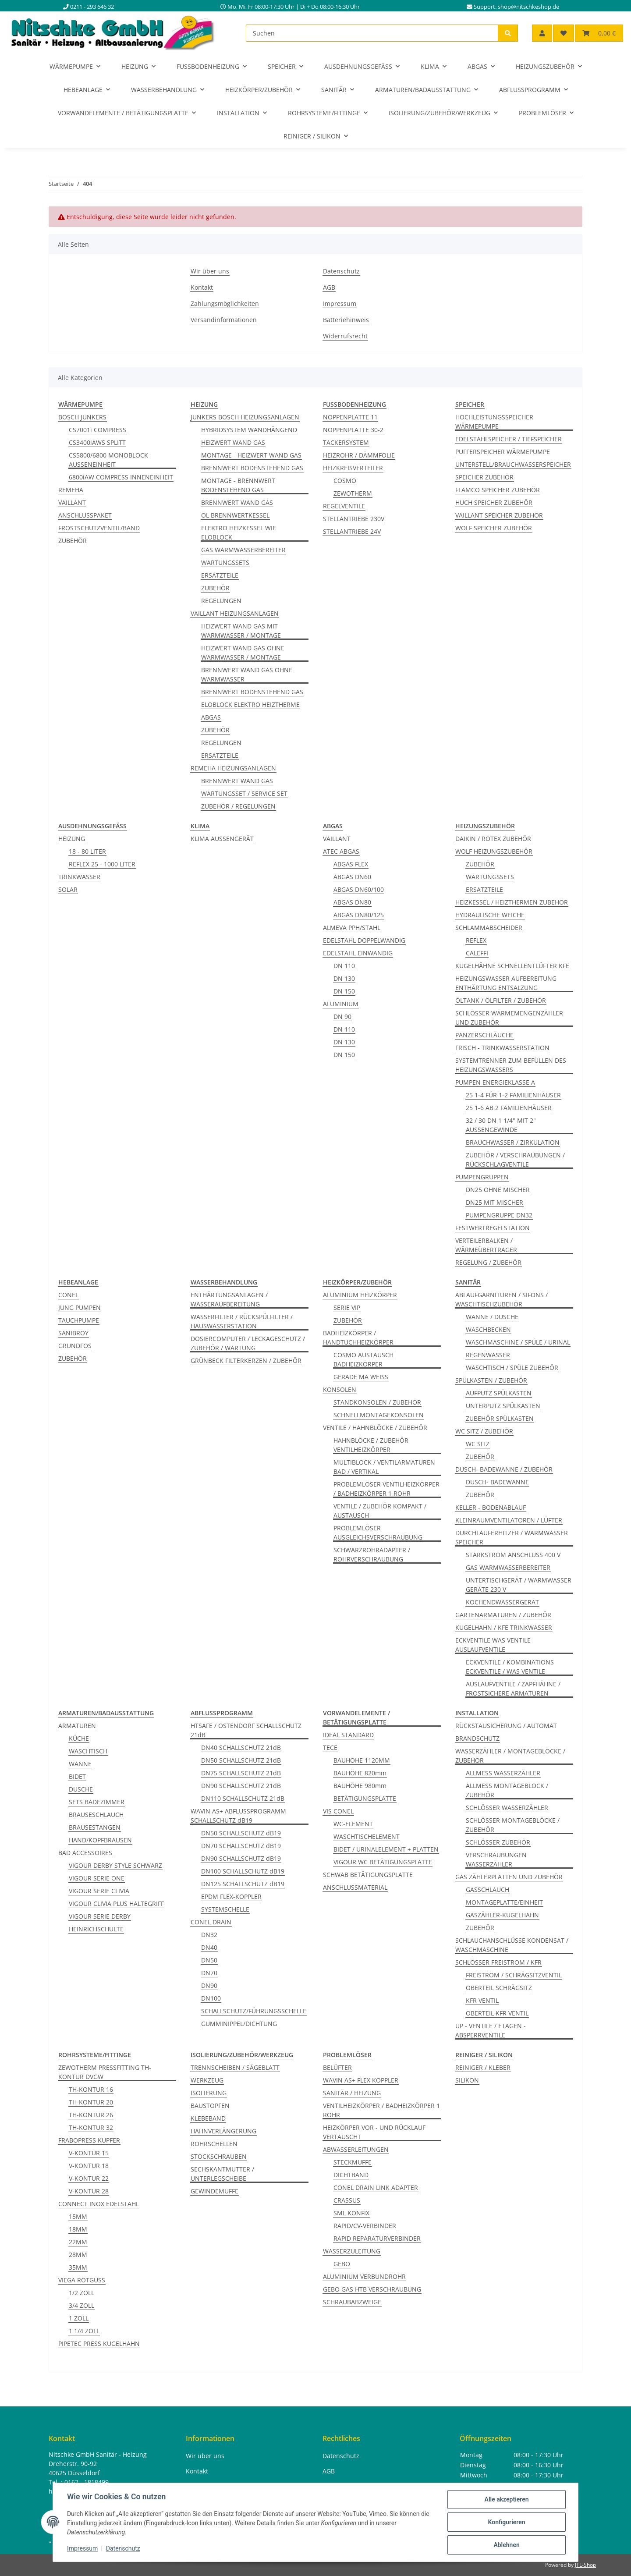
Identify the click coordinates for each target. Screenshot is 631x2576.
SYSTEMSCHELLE (225, 1909)
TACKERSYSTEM (346, 442)
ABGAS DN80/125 (358, 915)
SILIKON (467, 2080)
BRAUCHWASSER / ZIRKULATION (513, 1142)
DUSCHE (81, 1789)
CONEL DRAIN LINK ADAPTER (375, 2187)
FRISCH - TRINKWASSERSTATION (502, 1047)
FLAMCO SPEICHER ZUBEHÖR (497, 490)
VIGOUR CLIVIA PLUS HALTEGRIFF (116, 1903)
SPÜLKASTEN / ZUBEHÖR (491, 1380)
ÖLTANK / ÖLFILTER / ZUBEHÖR (500, 1000)
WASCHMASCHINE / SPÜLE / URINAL (518, 1342)
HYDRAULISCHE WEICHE (490, 915)
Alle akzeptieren (506, 2499)
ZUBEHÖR (72, 540)
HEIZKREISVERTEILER (353, 468)
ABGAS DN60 (352, 877)
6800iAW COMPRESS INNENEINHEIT (121, 477)
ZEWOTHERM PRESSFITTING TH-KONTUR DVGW (104, 2072)
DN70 (209, 1973)
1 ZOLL (79, 2318)
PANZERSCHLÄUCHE (484, 1035)
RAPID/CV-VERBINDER (364, 2225)
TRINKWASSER (79, 877)
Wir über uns (210, 271)
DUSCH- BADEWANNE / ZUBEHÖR (504, 1469)
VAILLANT (72, 502)
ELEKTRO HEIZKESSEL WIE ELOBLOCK (238, 532)
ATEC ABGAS (341, 851)
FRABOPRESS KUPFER (89, 2140)
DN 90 (342, 1016)
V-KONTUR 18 (89, 2165)
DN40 (209, 1947)
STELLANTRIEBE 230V (353, 518)
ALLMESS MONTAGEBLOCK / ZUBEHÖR (507, 1790)
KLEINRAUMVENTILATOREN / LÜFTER (508, 1520)
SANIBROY (73, 1333)
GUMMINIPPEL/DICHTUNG (239, 2023)
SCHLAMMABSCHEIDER (488, 927)
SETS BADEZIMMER (96, 1802)
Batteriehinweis (346, 320)
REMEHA (70, 490)
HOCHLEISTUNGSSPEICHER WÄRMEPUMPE (494, 421)
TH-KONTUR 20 (91, 2102)
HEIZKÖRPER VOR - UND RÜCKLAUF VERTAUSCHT (374, 2132)
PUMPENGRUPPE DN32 (499, 1215)
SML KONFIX (351, 2213)
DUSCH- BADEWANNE (497, 1482)
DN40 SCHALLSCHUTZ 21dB (241, 1747)
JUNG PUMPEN (79, 1307)
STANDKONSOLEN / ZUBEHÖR (377, 1402)
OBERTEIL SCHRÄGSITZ (499, 1987)
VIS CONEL (338, 1811)
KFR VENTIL (482, 2000)
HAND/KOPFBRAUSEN (100, 1840)
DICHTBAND (351, 2175)
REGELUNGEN (221, 600)
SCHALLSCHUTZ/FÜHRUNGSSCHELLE (253, 2011)
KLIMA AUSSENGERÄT (222, 838)
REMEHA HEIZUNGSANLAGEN (233, 768)
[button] (542, 33)
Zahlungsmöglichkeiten (225, 303)
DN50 (209, 1960)
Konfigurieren (506, 2522)
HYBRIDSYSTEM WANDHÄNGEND (249, 430)
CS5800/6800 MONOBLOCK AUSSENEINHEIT (108, 459)
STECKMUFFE (352, 2162)
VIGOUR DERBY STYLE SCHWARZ (115, 1865)
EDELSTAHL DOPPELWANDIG (364, 940)
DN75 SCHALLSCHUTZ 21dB (241, 1773)
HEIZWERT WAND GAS (233, 442)
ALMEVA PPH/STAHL (351, 927)
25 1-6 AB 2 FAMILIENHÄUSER (509, 1107)
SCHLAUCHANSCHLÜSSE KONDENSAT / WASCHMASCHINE (511, 1945)
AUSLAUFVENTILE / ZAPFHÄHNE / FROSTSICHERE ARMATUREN (513, 1688)
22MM (78, 2242)
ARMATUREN (77, 1725)
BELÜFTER (337, 2067)
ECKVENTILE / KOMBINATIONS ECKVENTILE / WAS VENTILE (510, 1666)
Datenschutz (123, 2548)
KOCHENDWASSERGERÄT (502, 1602)
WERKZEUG (207, 2080)
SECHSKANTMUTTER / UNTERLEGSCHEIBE (222, 2173)
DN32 (209, 1934)
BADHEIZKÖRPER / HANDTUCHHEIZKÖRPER (358, 1337)
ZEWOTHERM (352, 493)
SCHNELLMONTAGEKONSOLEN (378, 1415)
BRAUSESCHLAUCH (96, 1814)
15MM (78, 2216)
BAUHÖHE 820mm (359, 1773)
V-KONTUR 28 (89, 2191)
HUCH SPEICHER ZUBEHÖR (493, 502)
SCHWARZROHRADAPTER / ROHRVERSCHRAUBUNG (371, 1554)
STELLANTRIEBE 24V (352, 531)
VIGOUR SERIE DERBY (100, 1916)
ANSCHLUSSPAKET (85, 515)
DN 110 (344, 966)
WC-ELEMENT (353, 1824)
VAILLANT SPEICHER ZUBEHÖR (499, 515)
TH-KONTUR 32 (91, 2127)
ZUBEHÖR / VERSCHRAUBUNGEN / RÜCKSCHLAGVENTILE (515, 1159)
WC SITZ (477, 1444)
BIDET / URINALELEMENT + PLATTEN (386, 1849)
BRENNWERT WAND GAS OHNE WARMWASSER (246, 674)
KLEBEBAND (208, 2118)
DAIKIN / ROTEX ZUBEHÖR (493, 838)
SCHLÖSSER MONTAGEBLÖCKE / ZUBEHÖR (513, 1825)
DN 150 (344, 991)
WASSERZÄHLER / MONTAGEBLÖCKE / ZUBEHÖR (510, 1755)
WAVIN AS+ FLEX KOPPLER (360, 2080)
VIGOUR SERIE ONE (96, 1878)
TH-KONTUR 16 (91, 2089)
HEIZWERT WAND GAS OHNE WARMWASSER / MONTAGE (242, 652)
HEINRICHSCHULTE (96, 1929)
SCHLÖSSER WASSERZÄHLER (507, 1807)
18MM (78, 2229)
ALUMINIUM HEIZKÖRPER (360, 1295)
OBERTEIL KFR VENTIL (497, 2013)
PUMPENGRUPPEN (482, 1177)
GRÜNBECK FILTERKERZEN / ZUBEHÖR (246, 1360)
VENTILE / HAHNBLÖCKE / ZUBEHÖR (375, 1427)
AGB (329, 287)
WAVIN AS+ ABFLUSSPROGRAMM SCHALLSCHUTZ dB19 (238, 1815)
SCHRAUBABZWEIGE (352, 2302)
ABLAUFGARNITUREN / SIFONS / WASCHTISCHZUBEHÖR (501, 1299)
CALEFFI (477, 953)
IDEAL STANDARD (348, 1735)
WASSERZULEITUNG (351, 2251)
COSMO (344, 480)
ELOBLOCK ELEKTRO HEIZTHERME (250, 704)
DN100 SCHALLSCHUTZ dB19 (242, 1871)
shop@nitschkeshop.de (528, 7)
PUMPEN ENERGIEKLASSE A (495, 1082)
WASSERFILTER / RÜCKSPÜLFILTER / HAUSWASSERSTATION (242, 1321)
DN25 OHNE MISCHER (498, 1189)
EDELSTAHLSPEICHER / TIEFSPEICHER (508, 439)
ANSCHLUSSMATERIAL (355, 1887)
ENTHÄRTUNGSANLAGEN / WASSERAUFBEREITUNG (229, 1299)
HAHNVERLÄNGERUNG (223, 2131)
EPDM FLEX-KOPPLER (231, 1896)
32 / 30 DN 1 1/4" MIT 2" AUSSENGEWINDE (501, 1125)
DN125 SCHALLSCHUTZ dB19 (242, 1884)
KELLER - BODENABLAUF (490, 1507)
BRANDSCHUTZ (477, 1738)
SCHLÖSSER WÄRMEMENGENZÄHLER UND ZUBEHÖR (509, 1017)
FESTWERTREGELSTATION (492, 1228)
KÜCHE (79, 1738)
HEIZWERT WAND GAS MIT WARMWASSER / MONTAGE (241, 630)
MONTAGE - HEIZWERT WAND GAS (251, 455)
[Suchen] (372, 33)
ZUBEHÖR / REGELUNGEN (238, 806)
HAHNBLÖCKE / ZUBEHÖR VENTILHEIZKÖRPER (370, 1445)
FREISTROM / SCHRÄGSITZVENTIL (514, 1975)
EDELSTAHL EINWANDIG (358, 953)
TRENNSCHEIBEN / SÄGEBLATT (235, 2067)
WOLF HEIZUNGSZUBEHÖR (493, 851)
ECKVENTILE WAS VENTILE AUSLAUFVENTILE (493, 1644)
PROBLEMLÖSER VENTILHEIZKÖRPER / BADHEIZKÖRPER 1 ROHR (386, 1488)
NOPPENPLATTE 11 (350, 417)
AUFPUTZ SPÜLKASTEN (499, 1393)
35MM (78, 2267)
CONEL (68, 1295)
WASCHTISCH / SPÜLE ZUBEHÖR (512, 1367)
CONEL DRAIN (211, 1922)
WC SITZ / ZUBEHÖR (484, 1431)
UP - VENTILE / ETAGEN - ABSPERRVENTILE (490, 2030)
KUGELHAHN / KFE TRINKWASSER (503, 1627)
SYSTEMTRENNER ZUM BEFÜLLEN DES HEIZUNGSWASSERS (510, 1065)
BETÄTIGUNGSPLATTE (364, 1798)
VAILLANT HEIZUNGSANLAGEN (235, 613)
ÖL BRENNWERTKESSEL (235, 515)
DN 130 (344, 978)
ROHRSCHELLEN (214, 2144)
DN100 (211, 1998)
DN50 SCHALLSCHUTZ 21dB (241, 1760)
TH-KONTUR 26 (91, 2115)
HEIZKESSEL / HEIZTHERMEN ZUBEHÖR (511, 902)
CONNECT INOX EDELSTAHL (98, 2204)
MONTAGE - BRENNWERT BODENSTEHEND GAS (238, 485)
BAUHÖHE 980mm (359, 1785)
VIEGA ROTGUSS (81, 2280)
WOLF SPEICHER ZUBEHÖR (493, 528)
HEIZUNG (71, 838)
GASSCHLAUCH (487, 1889)
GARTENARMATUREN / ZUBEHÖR (503, 1615)
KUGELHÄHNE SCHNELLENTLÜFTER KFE (512, 966)
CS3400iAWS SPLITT (97, 442)
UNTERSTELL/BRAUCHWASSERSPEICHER (513, 464)
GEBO (341, 2264)
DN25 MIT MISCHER (494, 1202)
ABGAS (211, 717)
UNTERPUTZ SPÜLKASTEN (503, 1406)
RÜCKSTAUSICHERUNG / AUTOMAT (506, 1725)
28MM (78, 2254)
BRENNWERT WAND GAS (237, 502)
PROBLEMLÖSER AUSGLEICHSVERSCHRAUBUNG (377, 1532)
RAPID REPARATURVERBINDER (377, 2238)
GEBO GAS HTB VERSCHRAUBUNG (372, 2289)
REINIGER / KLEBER (482, 2067)
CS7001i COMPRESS (97, 430)
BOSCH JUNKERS (82, 417)
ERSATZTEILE (219, 575)
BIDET (77, 1776)
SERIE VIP (346, 1307)
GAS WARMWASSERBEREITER (243, 550)
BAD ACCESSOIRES (85, 1853)
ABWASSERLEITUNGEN (356, 2149)
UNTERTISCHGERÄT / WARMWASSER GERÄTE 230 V (518, 1584)
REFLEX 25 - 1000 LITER (102, 864)
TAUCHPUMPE (78, 1320)
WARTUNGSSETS (225, 562)
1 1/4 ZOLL (84, 2331)
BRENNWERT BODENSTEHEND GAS (252, 468)
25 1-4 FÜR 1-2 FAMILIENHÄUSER (513, 1095)
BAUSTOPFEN (210, 2105)
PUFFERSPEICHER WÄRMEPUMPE (502, 451)
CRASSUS (346, 2200)
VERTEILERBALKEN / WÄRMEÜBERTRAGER (486, 1245)
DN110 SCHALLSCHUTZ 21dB (242, 1798)
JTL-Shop (585, 2565)
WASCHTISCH (88, 1751)
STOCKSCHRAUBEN (219, 2156)
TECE (330, 1747)
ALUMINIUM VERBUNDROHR (364, 2276)
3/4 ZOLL (81, 2305)
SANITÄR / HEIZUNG (352, 2093)
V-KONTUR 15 (89, 2153)
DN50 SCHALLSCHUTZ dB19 (241, 1833)
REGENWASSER (488, 1355)
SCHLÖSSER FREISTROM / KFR (498, 1962)
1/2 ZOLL (81, 2293)
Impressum (82, 2548)
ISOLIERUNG (209, 2093)
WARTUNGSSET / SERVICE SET (244, 793)
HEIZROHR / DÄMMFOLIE (359, 455)
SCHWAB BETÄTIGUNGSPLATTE (368, 1874)
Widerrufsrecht (345, 336)
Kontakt (202, 287)
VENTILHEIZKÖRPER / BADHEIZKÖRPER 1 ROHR (381, 2110)
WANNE (80, 1764)
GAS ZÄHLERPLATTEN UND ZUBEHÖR (509, 1877)
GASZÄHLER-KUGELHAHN (502, 1915)
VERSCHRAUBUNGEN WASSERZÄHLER (496, 1859)
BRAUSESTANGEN (95, 1827)
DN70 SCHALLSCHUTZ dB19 (241, 1846)
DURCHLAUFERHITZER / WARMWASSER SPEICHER (511, 1537)
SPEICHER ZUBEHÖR (484, 477)
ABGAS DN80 (352, 902)
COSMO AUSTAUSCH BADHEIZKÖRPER (363, 1359)
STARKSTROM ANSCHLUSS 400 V (513, 1555)
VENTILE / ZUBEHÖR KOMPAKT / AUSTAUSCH (379, 1510)
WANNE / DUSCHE (492, 1317)
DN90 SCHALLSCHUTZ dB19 (241, 1858)
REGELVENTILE (344, 506)
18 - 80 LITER (87, 851)
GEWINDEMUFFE (214, 2191)
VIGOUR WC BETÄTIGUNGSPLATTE (382, 1862)
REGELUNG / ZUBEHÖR (488, 1262)
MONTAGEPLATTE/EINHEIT (504, 1902)
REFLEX (476, 940)
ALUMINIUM (340, 1004)
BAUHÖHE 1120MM (361, 1760)
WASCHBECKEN (488, 1329)
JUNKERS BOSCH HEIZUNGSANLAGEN (245, 417)
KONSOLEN (339, 1389)
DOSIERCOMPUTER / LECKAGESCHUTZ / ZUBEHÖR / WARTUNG (248, 1343)
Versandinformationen (224, 320)
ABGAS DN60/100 (358, 889)
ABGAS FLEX (350, 864)
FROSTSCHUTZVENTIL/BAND (99, 528)
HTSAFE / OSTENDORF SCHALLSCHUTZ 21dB (246, 1730)
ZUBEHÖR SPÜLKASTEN (500, 1418)
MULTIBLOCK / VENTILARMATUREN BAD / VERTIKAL (384, 1467)
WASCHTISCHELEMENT (366, 1836)
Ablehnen (506, 2544)
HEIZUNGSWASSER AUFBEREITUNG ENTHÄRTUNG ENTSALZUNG (506, 983)
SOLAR (68, 889)
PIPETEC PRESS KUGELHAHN (99, 2343)
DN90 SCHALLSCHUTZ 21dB (241, 1785)
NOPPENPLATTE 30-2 (353, 430)
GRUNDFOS (75, 1345)
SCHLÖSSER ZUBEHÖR (498, 1842)
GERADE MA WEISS (360, 1377)
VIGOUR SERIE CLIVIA (99, 1891)
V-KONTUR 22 (89, 2178)
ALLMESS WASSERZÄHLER (503, 1773)
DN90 (209, 1985)
